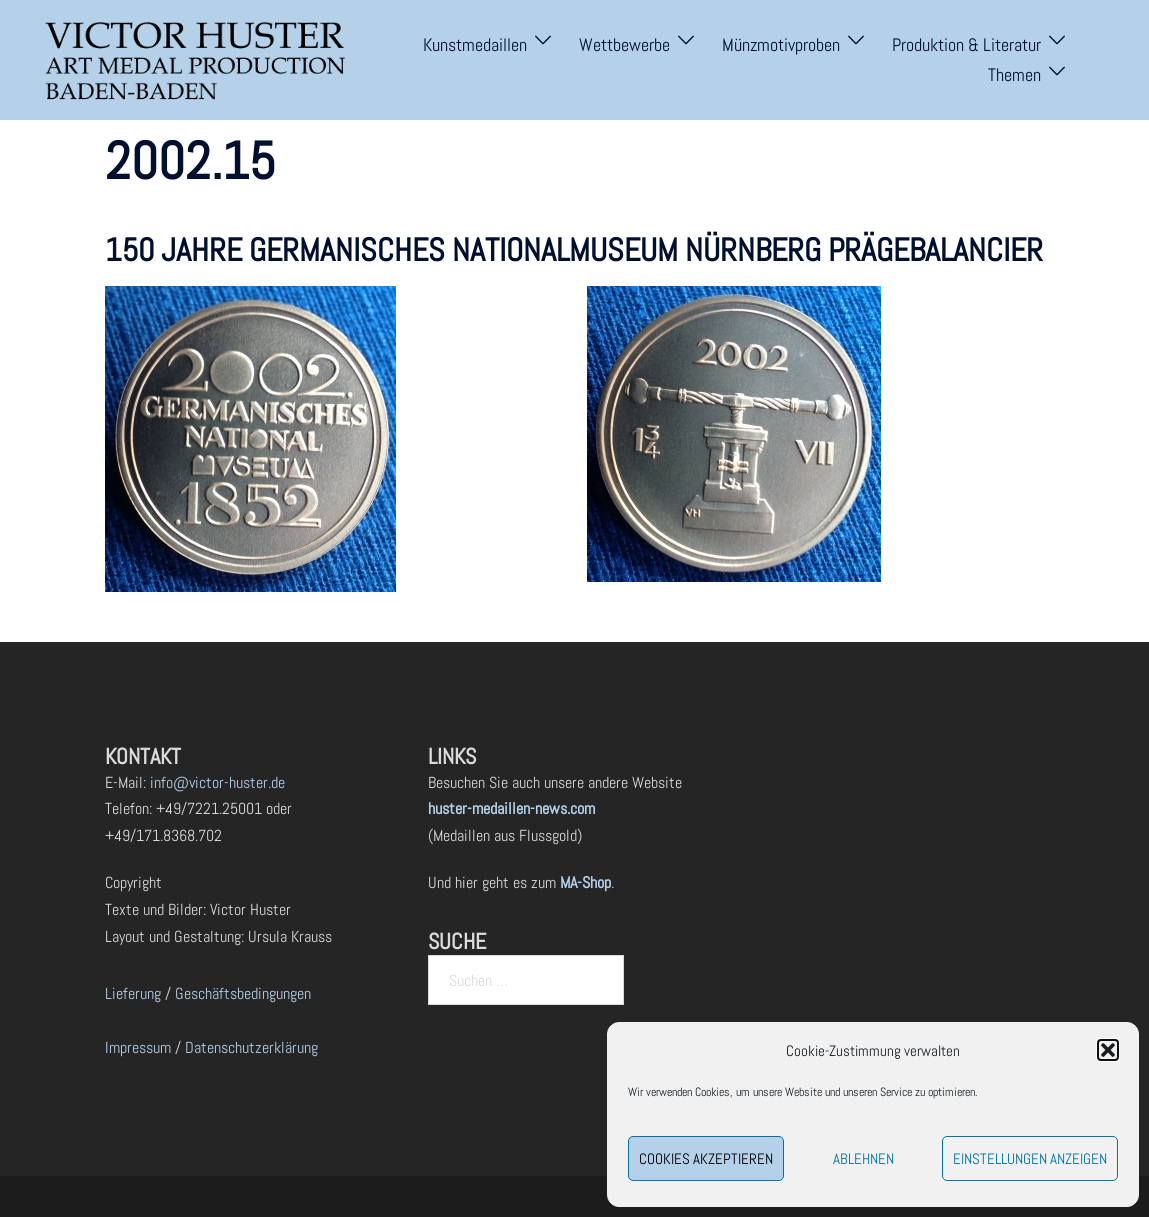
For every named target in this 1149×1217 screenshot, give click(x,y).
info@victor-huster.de (215, 782)
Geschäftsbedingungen (243, 993)
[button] (1108, 1050)
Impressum (138, 1047)
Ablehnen (863, 1158)
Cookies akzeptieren (706, 1158)
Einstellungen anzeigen (1030, 1158)
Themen (1014, 74)
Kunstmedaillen (475, 44)
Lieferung (133, 993)
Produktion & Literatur (966, 44)
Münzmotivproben (781, 44)
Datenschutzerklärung (251, 1047)
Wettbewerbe (624, 44)
